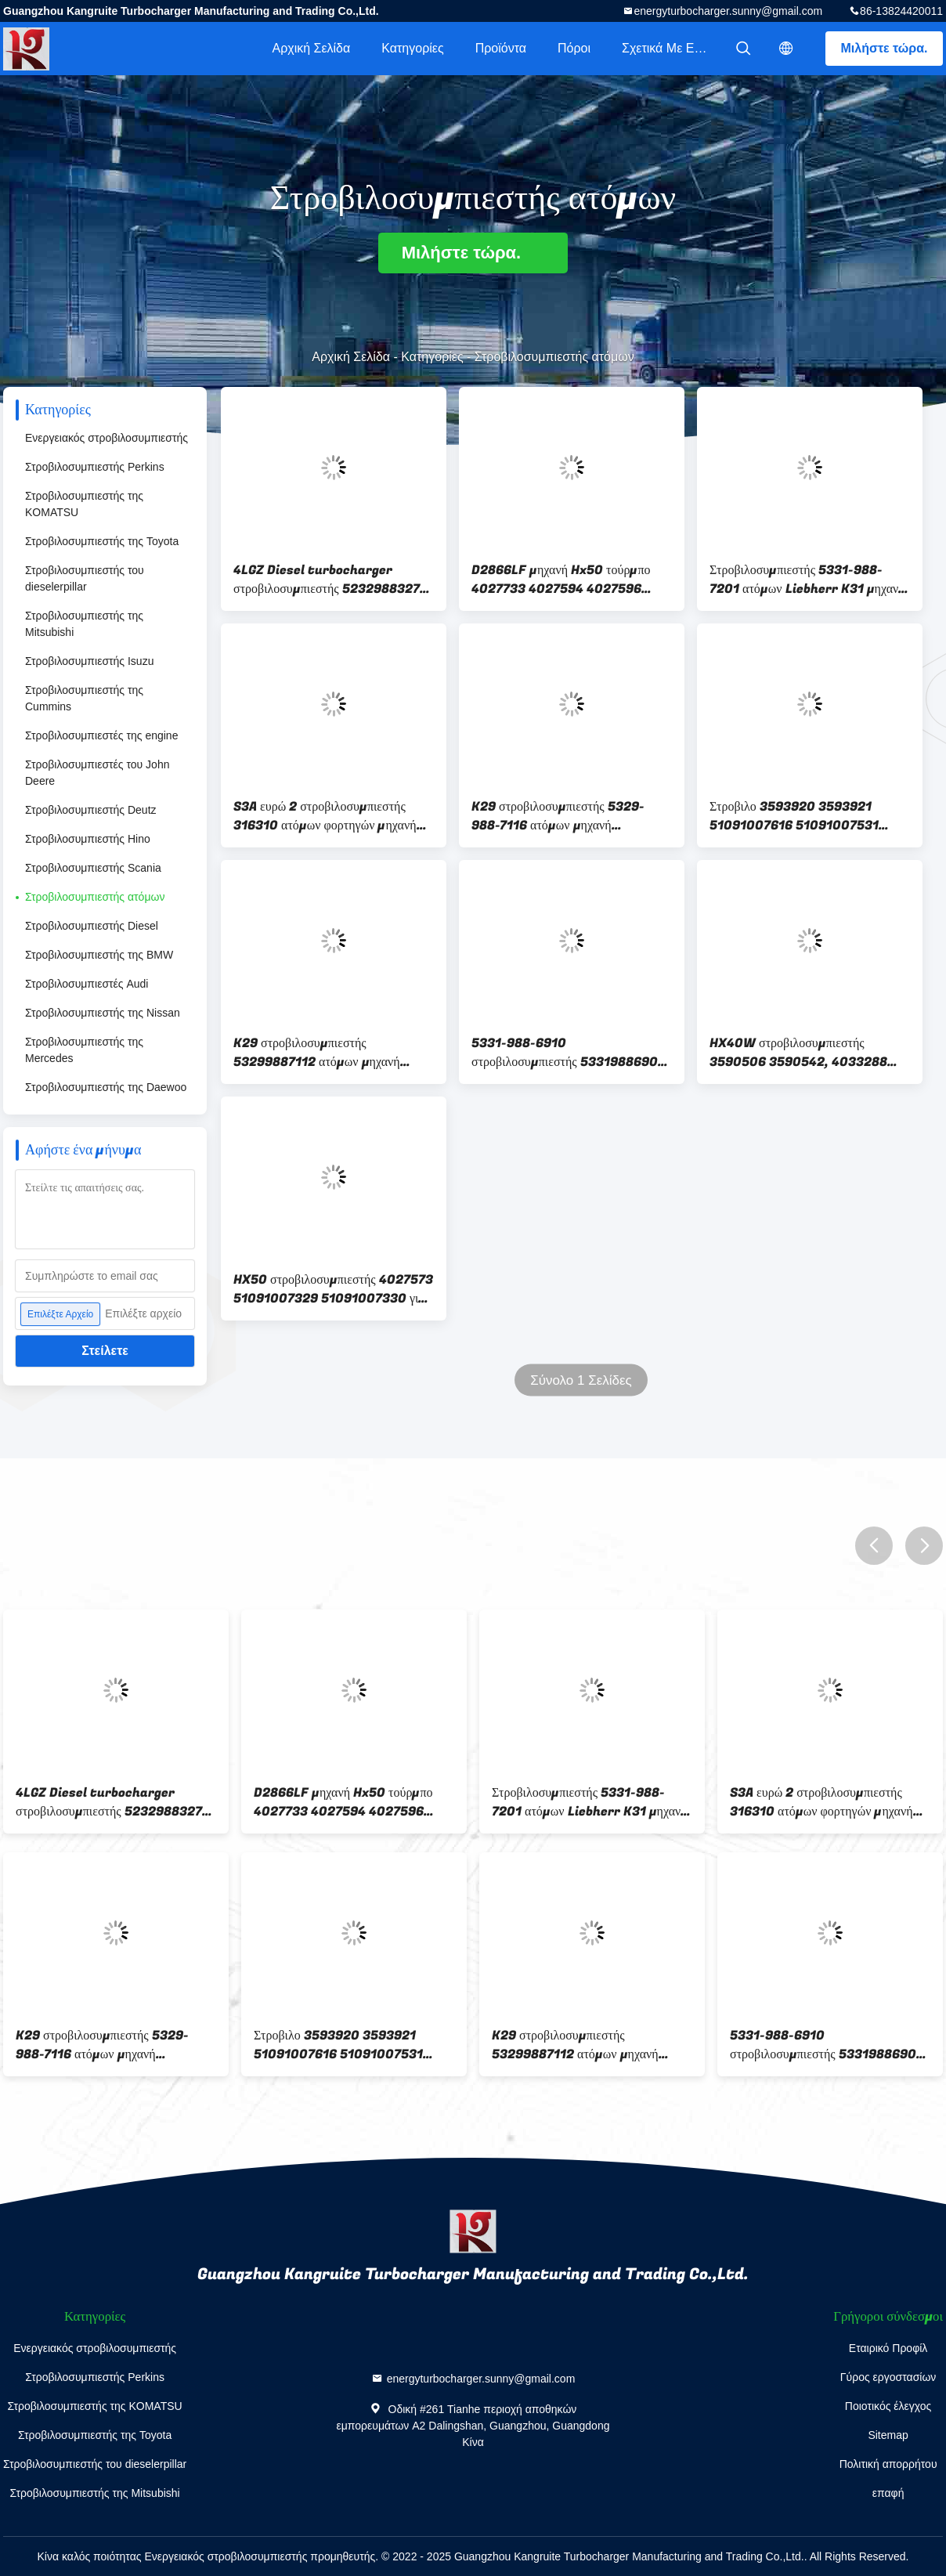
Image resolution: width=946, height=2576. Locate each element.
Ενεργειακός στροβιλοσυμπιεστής (106, 438)
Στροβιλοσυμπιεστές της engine (101, 735)
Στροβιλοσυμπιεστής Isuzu (89, 661)
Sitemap (888, 2435)
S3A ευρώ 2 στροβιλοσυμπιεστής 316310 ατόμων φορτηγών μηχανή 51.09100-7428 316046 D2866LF (333, 816)
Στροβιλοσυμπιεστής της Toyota (102, 541)
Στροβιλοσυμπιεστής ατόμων (94, 897)
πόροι (574, 48)
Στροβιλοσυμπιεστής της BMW (99, 954)
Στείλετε (104, 1350)
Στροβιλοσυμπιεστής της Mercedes (84, 1049)
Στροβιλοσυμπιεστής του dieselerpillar (84, 578)
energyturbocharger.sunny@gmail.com (728, 11)
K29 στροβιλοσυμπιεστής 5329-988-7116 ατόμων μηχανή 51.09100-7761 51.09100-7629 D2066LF (565, 816)
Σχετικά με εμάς (668, 48)
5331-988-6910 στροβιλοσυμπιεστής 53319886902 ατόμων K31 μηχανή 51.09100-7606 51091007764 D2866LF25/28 (568, 1052)
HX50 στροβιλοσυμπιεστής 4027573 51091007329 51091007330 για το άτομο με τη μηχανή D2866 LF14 (333, 1289)
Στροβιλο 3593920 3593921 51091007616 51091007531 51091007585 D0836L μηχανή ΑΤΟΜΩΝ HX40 (798, 816)
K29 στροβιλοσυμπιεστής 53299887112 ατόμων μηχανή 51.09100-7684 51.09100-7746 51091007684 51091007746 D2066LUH (327, 1052)
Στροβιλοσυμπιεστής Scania (93, 868)
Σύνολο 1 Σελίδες (581, 1380)
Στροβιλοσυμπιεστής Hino (87, 839)
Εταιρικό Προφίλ (888, 2348)
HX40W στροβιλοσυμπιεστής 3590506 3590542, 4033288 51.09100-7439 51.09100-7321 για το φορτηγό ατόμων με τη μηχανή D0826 (805, 1052)
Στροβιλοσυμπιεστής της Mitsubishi (84, 623)
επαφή (888, 2493)
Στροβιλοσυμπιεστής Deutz (91, 810)
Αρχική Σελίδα (311, 48)
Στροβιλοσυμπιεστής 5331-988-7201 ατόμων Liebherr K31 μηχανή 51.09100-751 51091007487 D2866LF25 (807, 579)
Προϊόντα (500, 48)
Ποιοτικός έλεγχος (888, 2406)
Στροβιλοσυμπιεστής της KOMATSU (84, 504)
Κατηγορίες (412, 48)
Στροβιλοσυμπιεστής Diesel (91, 925)
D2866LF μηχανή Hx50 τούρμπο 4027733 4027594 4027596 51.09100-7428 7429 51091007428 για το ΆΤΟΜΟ (561, 579)
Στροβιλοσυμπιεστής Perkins (94, 467)
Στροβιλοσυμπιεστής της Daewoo (105, 1087)
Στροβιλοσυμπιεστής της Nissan (102, 1012)
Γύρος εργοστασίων (888, 2377)
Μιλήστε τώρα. (884, 48)
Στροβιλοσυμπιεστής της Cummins (84, 698)
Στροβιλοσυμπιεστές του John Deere (97, 772)
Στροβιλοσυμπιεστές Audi (86, 983)
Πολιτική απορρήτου (888, 2464)
